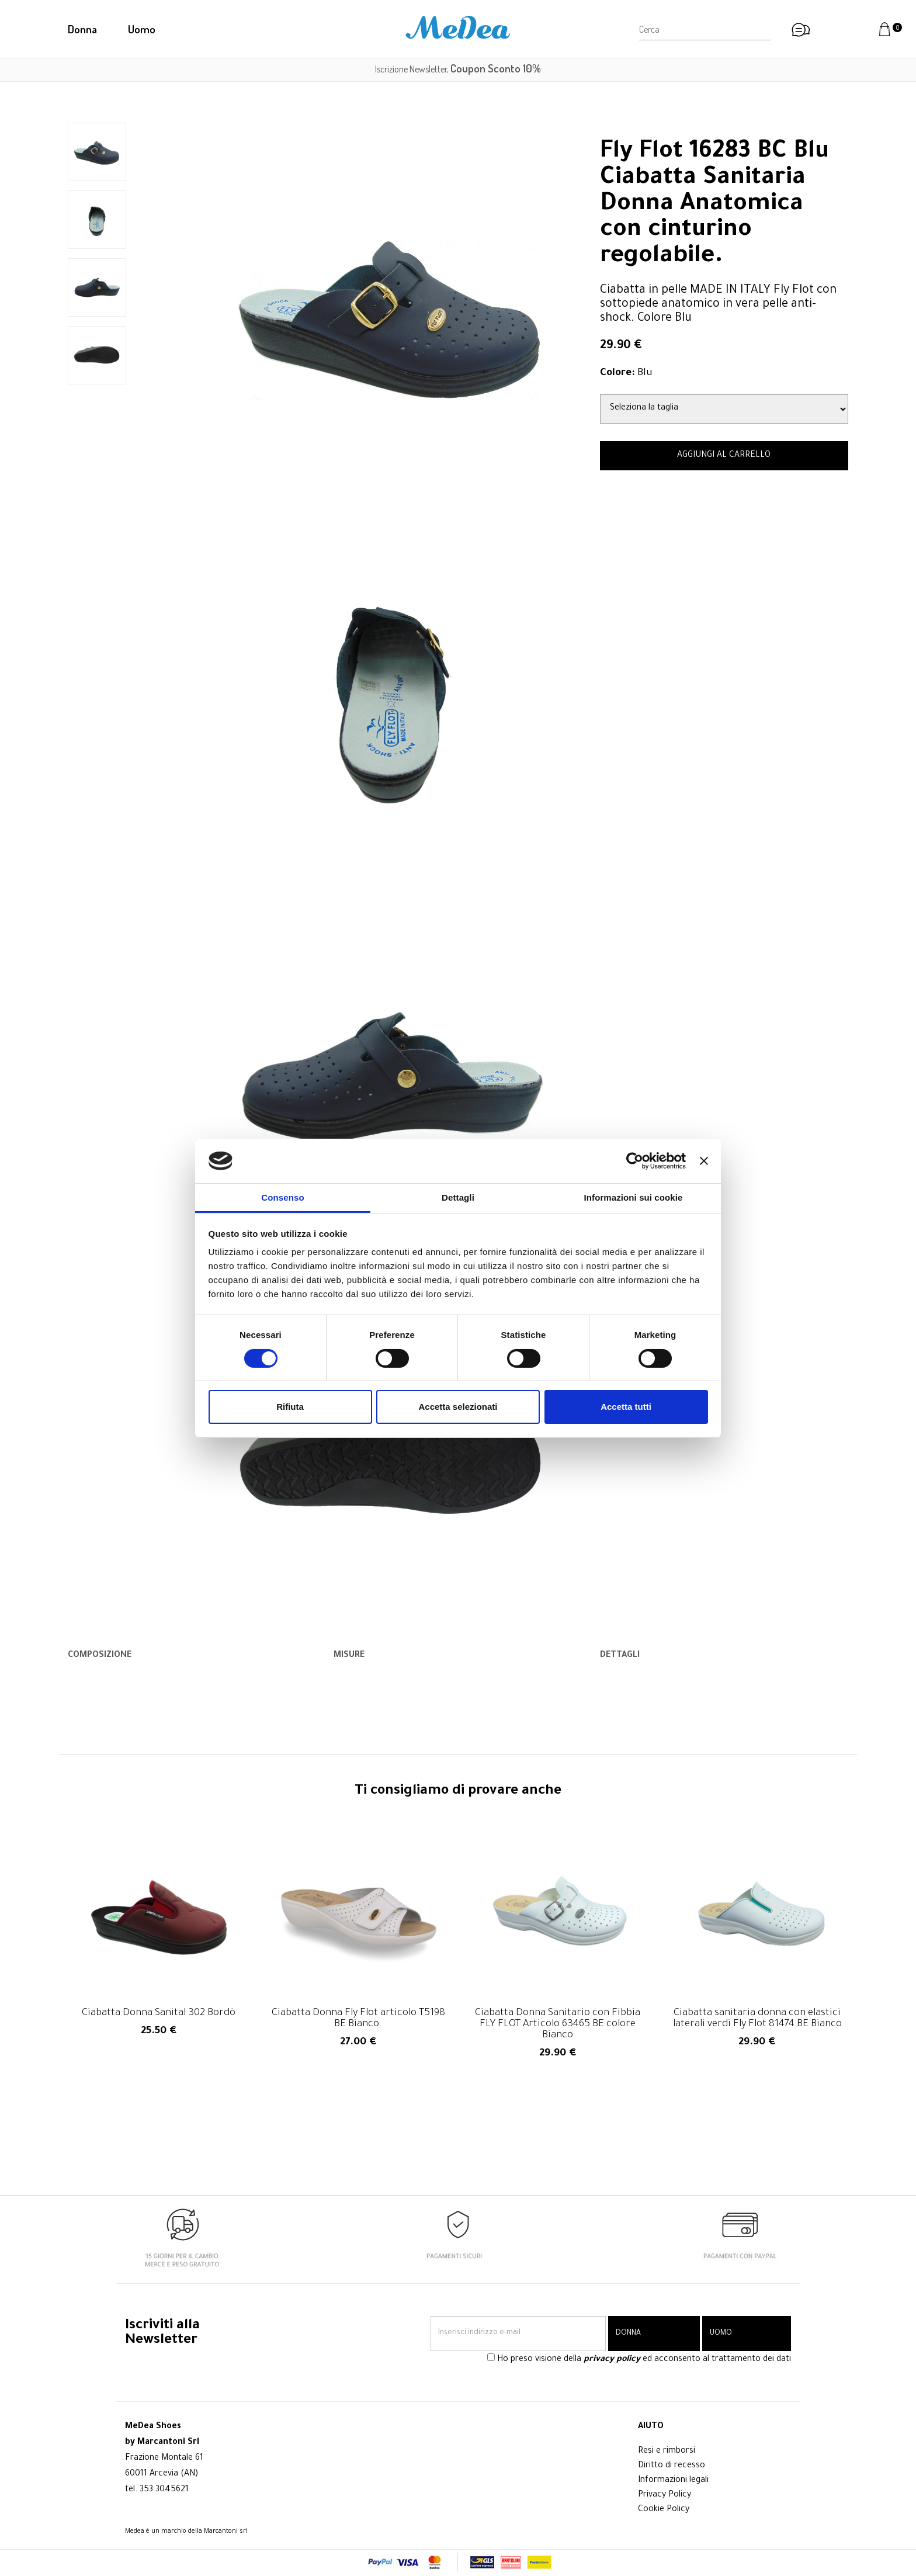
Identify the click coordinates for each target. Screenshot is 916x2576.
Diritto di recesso (671, 2466)
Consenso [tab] (282, 1197)
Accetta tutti (626, 1407)
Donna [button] (82, 29)
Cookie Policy (663, 2510)
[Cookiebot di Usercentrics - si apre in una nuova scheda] (635, 1161)
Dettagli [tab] (458, 1197)
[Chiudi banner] (704, 1161)
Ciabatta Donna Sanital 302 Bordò (158, 2013)
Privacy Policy (664, 2495)
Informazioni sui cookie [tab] (633, 1197)
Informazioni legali (673, 2480)
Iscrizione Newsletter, (458, 69)
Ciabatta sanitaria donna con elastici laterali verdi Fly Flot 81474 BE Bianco (757, 2019)
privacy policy (612, 2359)
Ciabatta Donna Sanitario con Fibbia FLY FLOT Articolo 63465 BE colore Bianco (557, 2024)
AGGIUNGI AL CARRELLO (724, 455)
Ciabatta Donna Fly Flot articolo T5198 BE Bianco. (358, 2019)
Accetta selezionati (457, 1407)
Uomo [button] (141, 29)
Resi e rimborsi (666, 2451)
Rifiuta (290, 1407)
